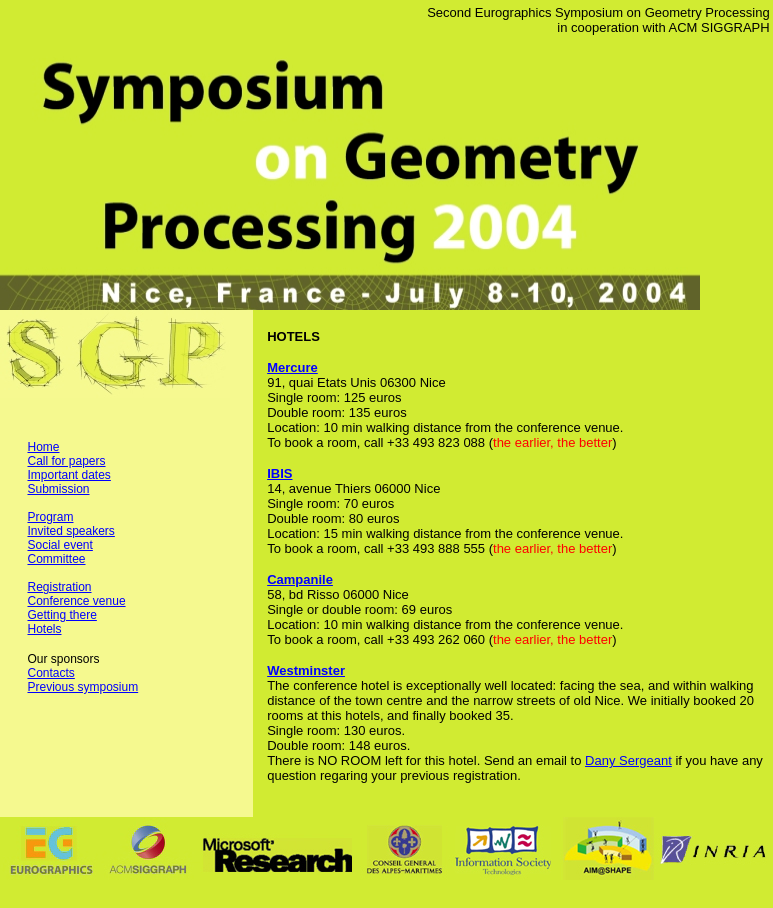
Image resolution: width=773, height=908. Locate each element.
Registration (59, 587)
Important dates (68, 475)
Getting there (61, 615)
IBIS (279, 473)
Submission (58, 489)
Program (50, 517)
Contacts (50, 673)
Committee (56, 559)
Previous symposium (82, 687)
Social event (59, 545)
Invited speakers (70, 531)
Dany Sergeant (628, 760)
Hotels (44, 629)
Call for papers (66, 461)
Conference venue (76, 601)
